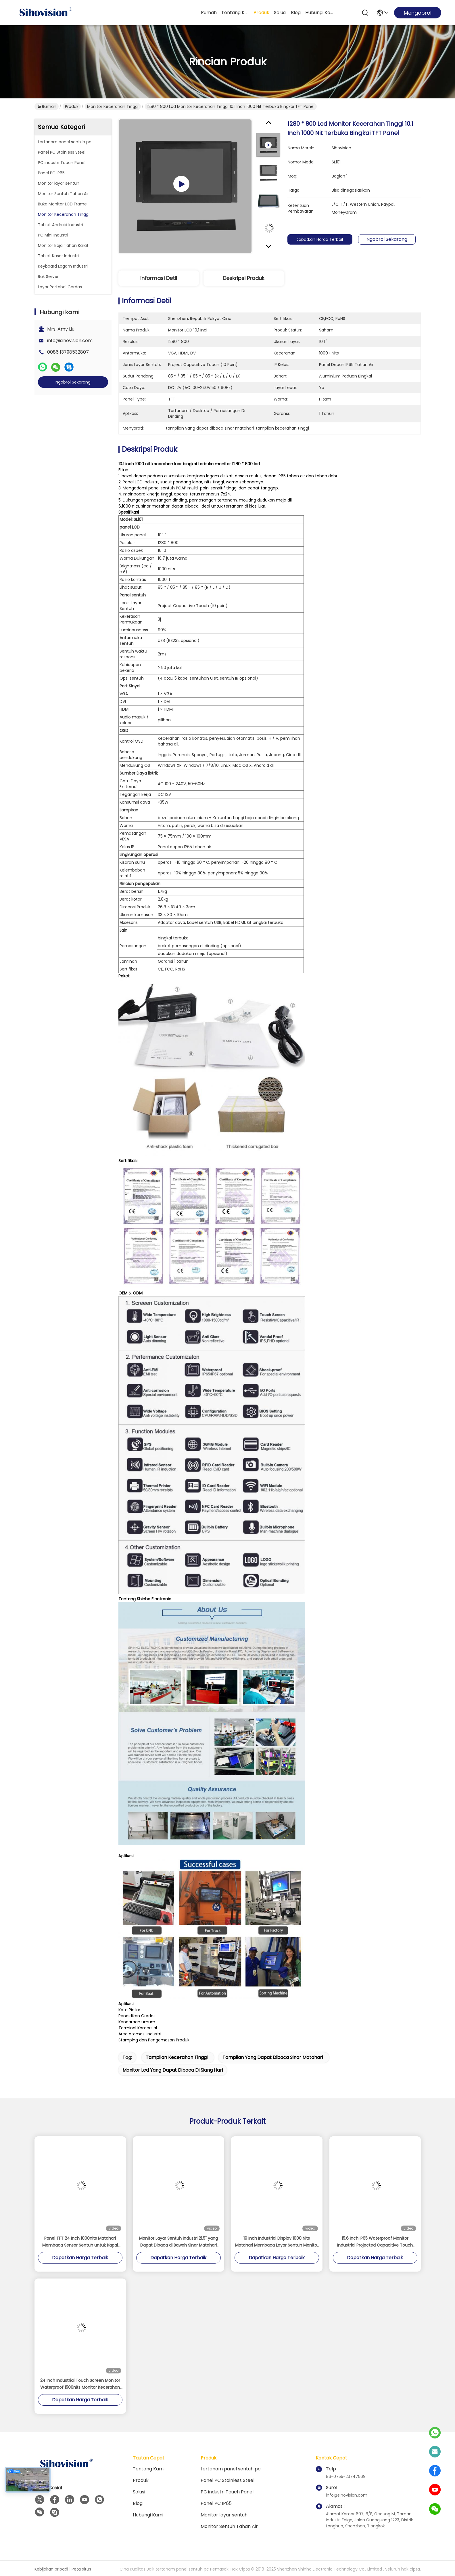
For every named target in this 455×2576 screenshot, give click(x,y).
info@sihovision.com (70, 340)
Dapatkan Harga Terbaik (323, 239)
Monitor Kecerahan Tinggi (113, 106)
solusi (280, 12)
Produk (261, 12)
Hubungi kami (319, 12)
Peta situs (81, 2569)
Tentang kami (235, 12)
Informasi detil (158, 278)
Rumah (209, 12)
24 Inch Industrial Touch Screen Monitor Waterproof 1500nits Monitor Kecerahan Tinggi (80, 2384)
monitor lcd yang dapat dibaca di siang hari (172, 2070)
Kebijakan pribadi (51, 2569)
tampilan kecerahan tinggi (177, 2057)
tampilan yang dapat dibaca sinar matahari (272, 2057)
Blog (296, 12)
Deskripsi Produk (243, 278)
